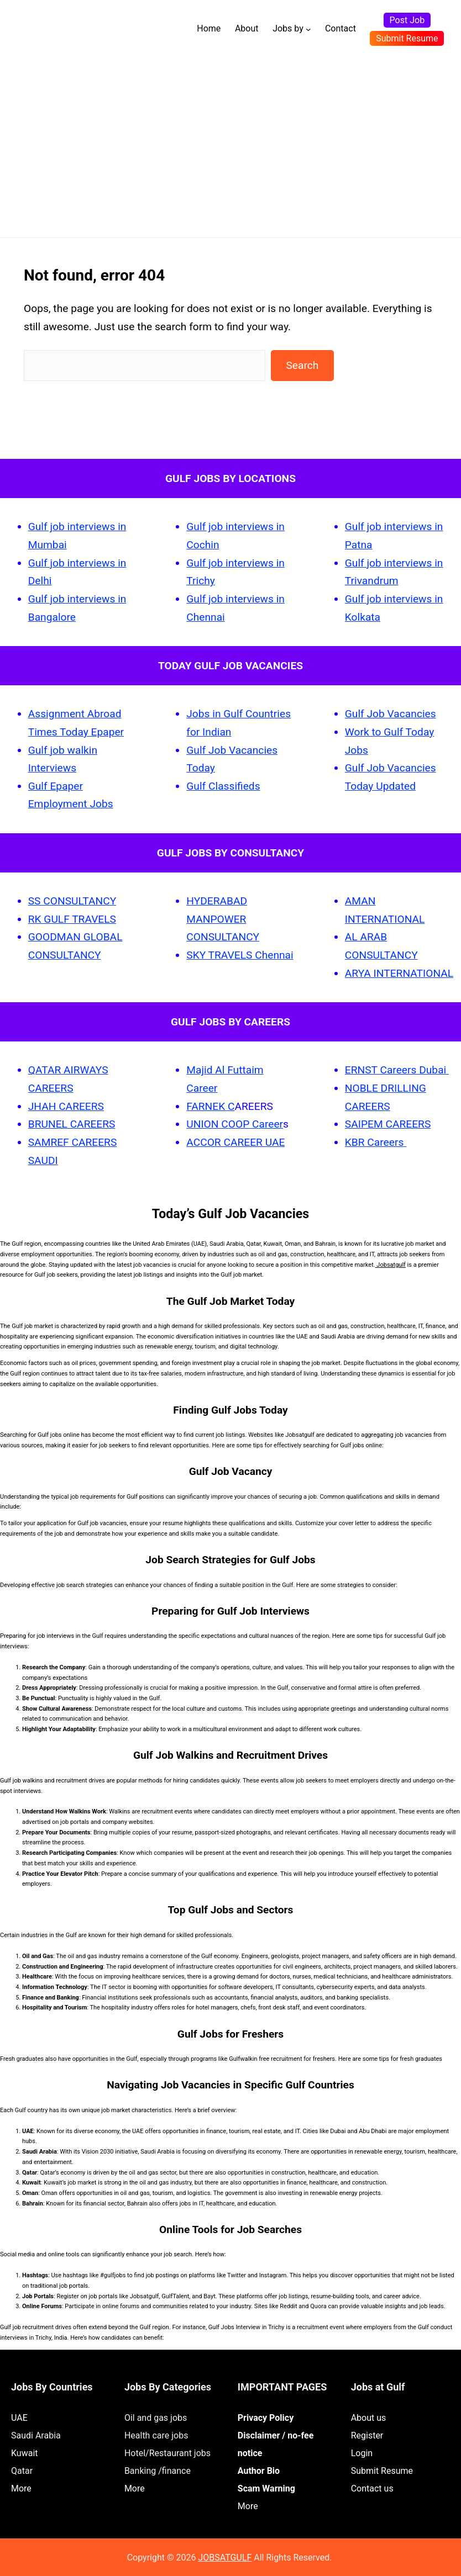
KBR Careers (374, 1142)
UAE (19, 2418)
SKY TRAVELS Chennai (239, 955)
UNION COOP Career (234, 1124)
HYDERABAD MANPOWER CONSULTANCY (222, 919)
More (21, 2488)
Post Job (407, 20)
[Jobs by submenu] (308, 29)
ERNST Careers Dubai (397, 1070)
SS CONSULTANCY (72, 901)
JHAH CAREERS (66, 1106)
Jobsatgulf (390, 1264)
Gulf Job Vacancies (390, 713)
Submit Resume (407, 38)
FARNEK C (210, 1106)
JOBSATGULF (225, 2557)
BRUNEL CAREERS (72, 1124)
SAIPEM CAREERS (388, 1124)
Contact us (372, 2488)
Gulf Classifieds (223, 786)
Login (362, 2453)
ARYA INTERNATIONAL (399, 973)
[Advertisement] (230, 141)
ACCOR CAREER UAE (235, 1142)
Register (367, 2435)
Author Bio (259, 2471)
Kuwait (24, 2453)
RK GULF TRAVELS (72, 919)
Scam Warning (266, 2488)
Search (302, 365)
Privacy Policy (266, 2418)
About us (368, 2418)
